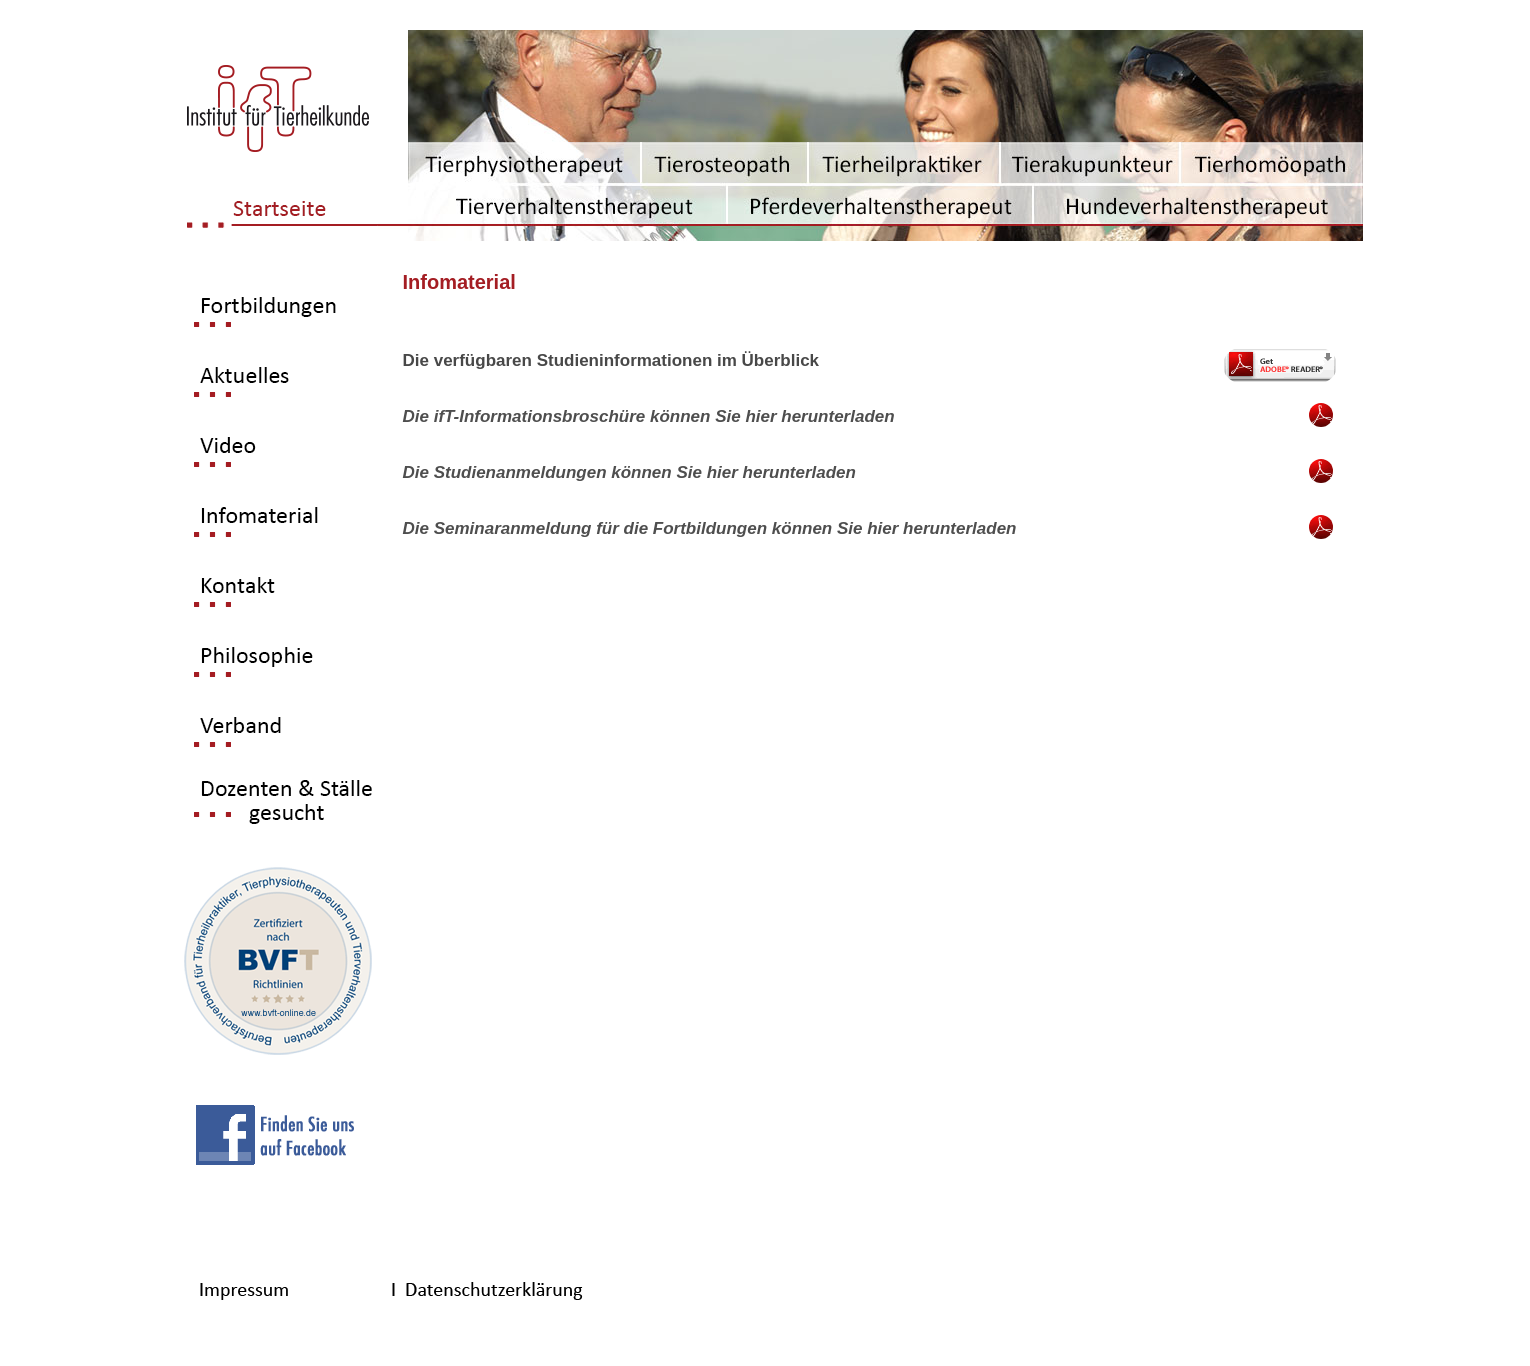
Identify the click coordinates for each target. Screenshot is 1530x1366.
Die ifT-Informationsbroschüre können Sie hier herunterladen (649, 416)
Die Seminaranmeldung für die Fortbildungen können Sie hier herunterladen (710, 528)
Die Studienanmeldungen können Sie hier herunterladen (629, 472)
